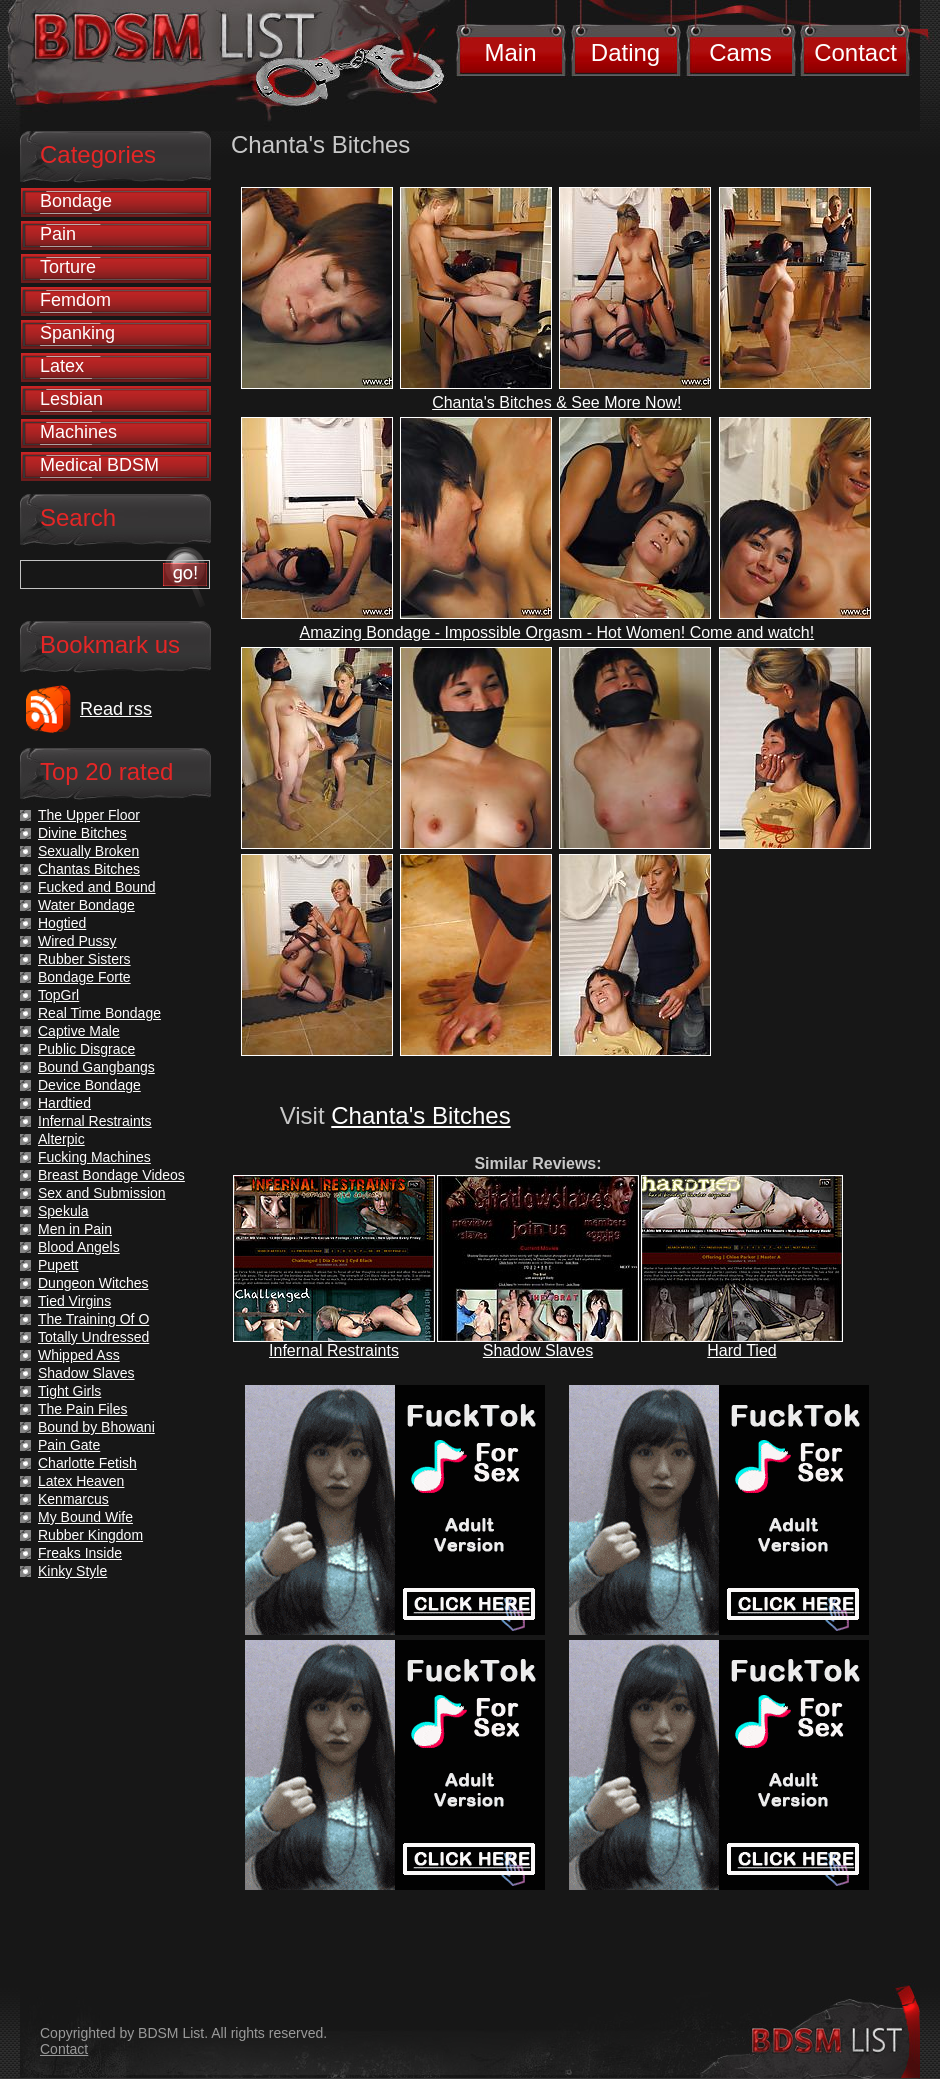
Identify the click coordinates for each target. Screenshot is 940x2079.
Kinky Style (72, 1571)
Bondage (76, 201)
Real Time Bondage (99, 1013)
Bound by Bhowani (96, 1427)
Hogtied (62, 923)
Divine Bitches (82, 833)
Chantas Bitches (89, 869)
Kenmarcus (73, 1499)
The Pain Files (82, 1409)
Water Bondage (86, 905)
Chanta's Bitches (420, 1115)
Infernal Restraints (334, 1350)
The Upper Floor (89, 815)
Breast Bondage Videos (111, 1175)
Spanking (77, 333)
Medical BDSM (99, 465)
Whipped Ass (79, 1355)
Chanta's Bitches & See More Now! (556, 402)
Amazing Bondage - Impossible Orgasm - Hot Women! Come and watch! (557, 632)
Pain (58, 234)
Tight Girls (69, 1391)
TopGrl (58, 995)
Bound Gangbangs (96, 1067)
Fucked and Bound (97, 887)
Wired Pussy (77, 941)
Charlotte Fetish (87, 1463)
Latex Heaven (81, 1481)
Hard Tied (741, 1350)
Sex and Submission (102, 1193)
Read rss (116, 709)
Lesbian (71, 399)
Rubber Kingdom (90, 1535)
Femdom (75, 300)
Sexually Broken (88, 851)
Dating (625, 52)
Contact (855, 52)
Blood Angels (79, 1247)
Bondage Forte (84, 977)
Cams (740, 52)
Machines (78, 432)
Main (510, 52)
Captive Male (79, 1031)
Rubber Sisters (84, 959)
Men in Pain (75, 1229)
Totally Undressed (93, 1337)
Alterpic (61, 1139)
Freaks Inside (80, 1553)
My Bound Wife (85, 1517)
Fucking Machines (94, 1157)
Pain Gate (69, 1445)
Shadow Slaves (538, 1350)
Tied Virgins (74, 1301)
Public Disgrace (86, 1049)
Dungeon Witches (93, 1283)
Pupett (58, 1265)
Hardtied (64, 1103)
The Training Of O (93, 1319)
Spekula (63, 1211)
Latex (62, 366)
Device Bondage (89, 1085)
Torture (68, 267)
